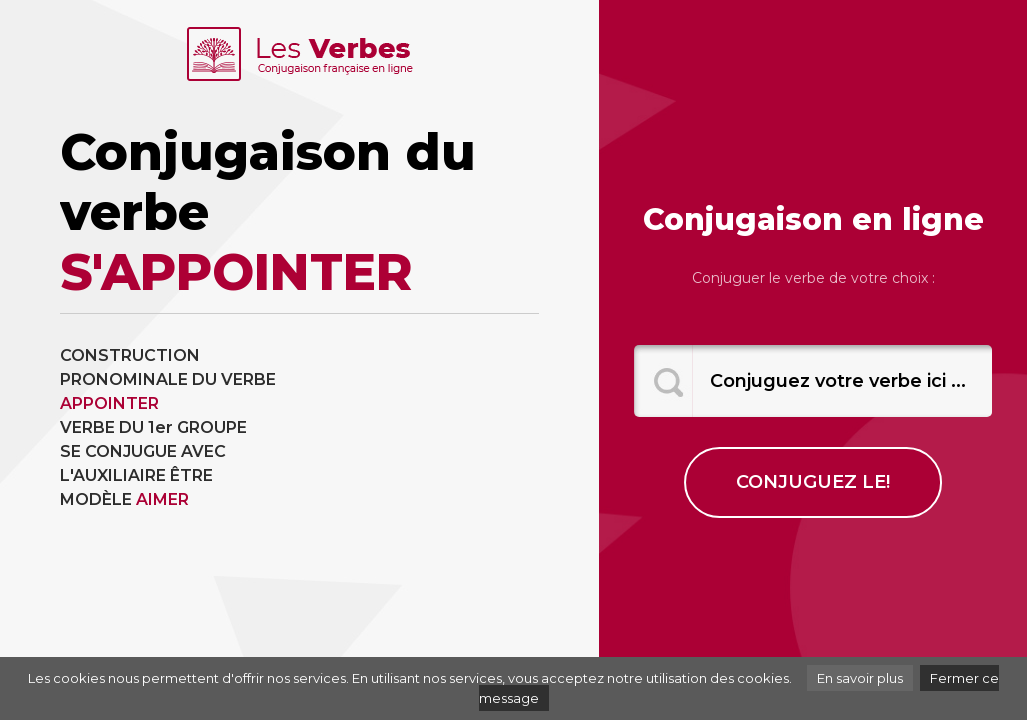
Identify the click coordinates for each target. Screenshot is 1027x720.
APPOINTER (109, 403)
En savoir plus (860, 678)
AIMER (162, 499)
